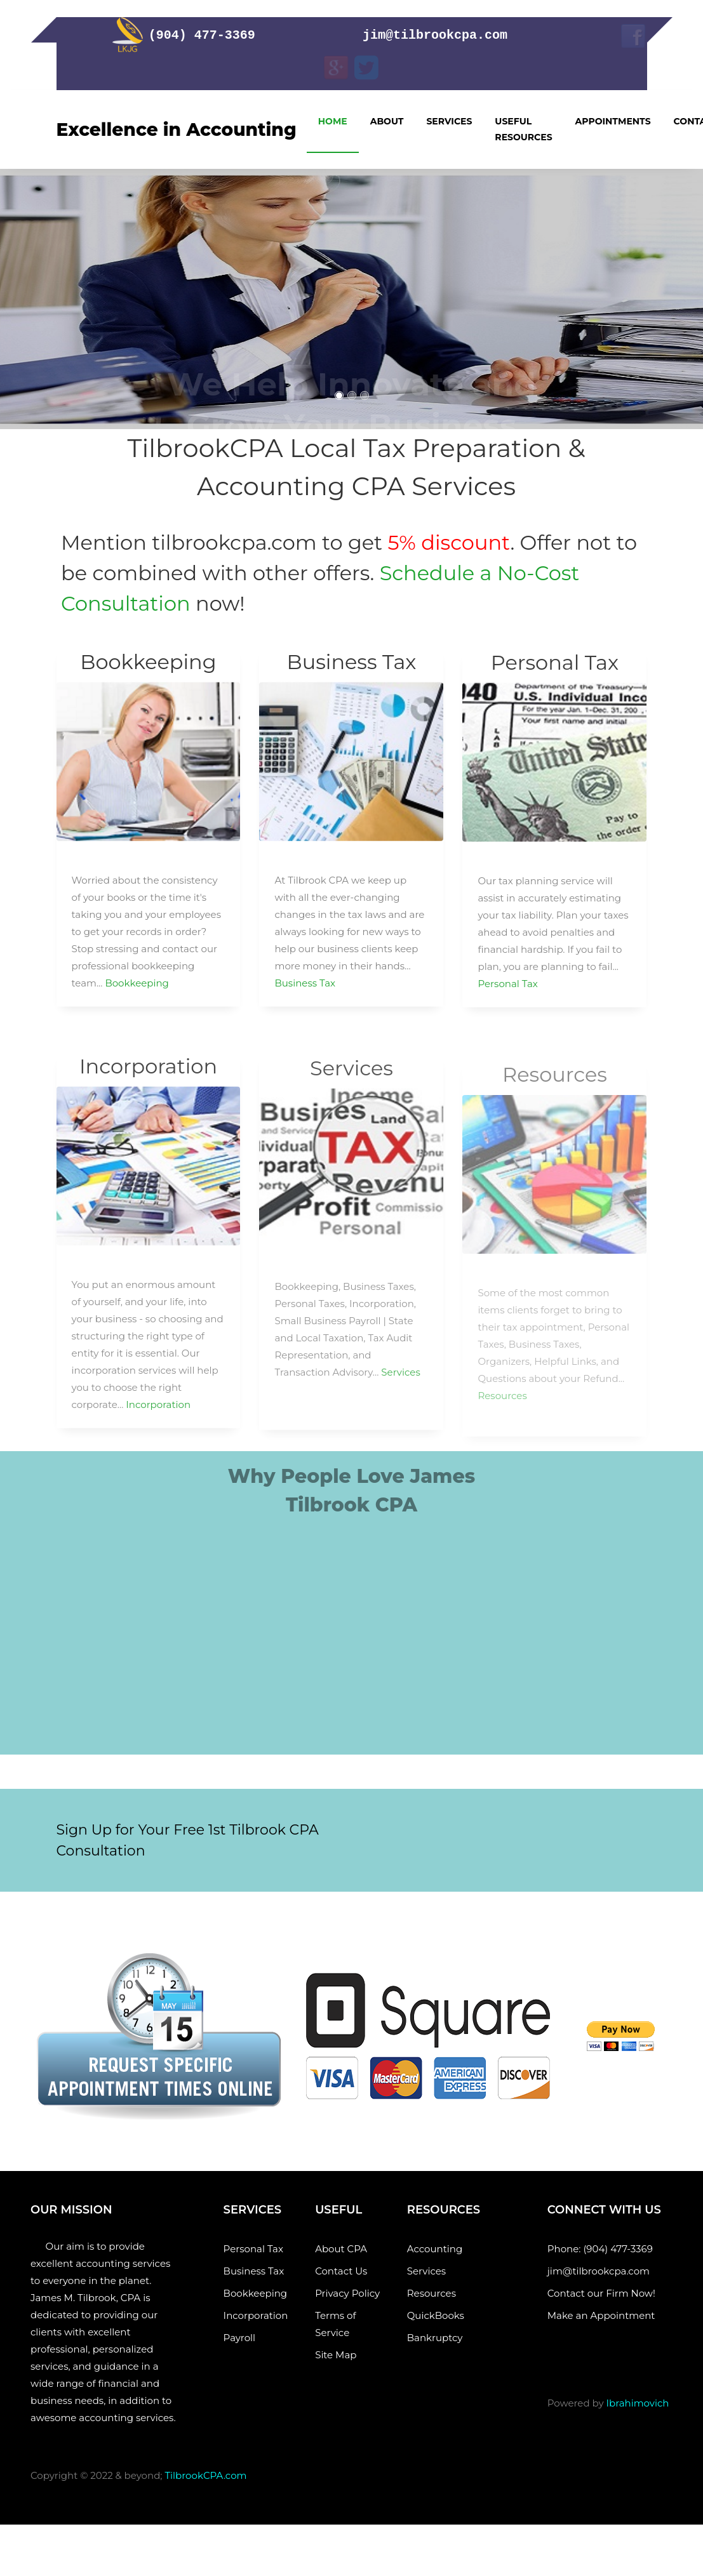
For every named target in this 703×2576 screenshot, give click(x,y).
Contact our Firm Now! (601, 2293)
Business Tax (304, 992)
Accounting (434, 2249)
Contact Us (341, 2271)
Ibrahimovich (637, 2403)
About (387, 121)
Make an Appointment (603, 2315)
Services (449, 121)
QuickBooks (435, 2315)
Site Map (340, 2355)
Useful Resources (523, 129)
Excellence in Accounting (177, 129)
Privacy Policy (347, 2293)
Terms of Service (335, 2324)
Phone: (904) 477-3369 (600, 2249)
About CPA (341, 2249)
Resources (431, 2293)
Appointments (613, 121)
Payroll (252, 2338)
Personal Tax (507, 996)
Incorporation (158, 1422)
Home (332, 121)
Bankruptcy (435, 2338)
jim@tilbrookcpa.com (601, 2271)
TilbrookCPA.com (205, 2475)
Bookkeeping (136, 992)
